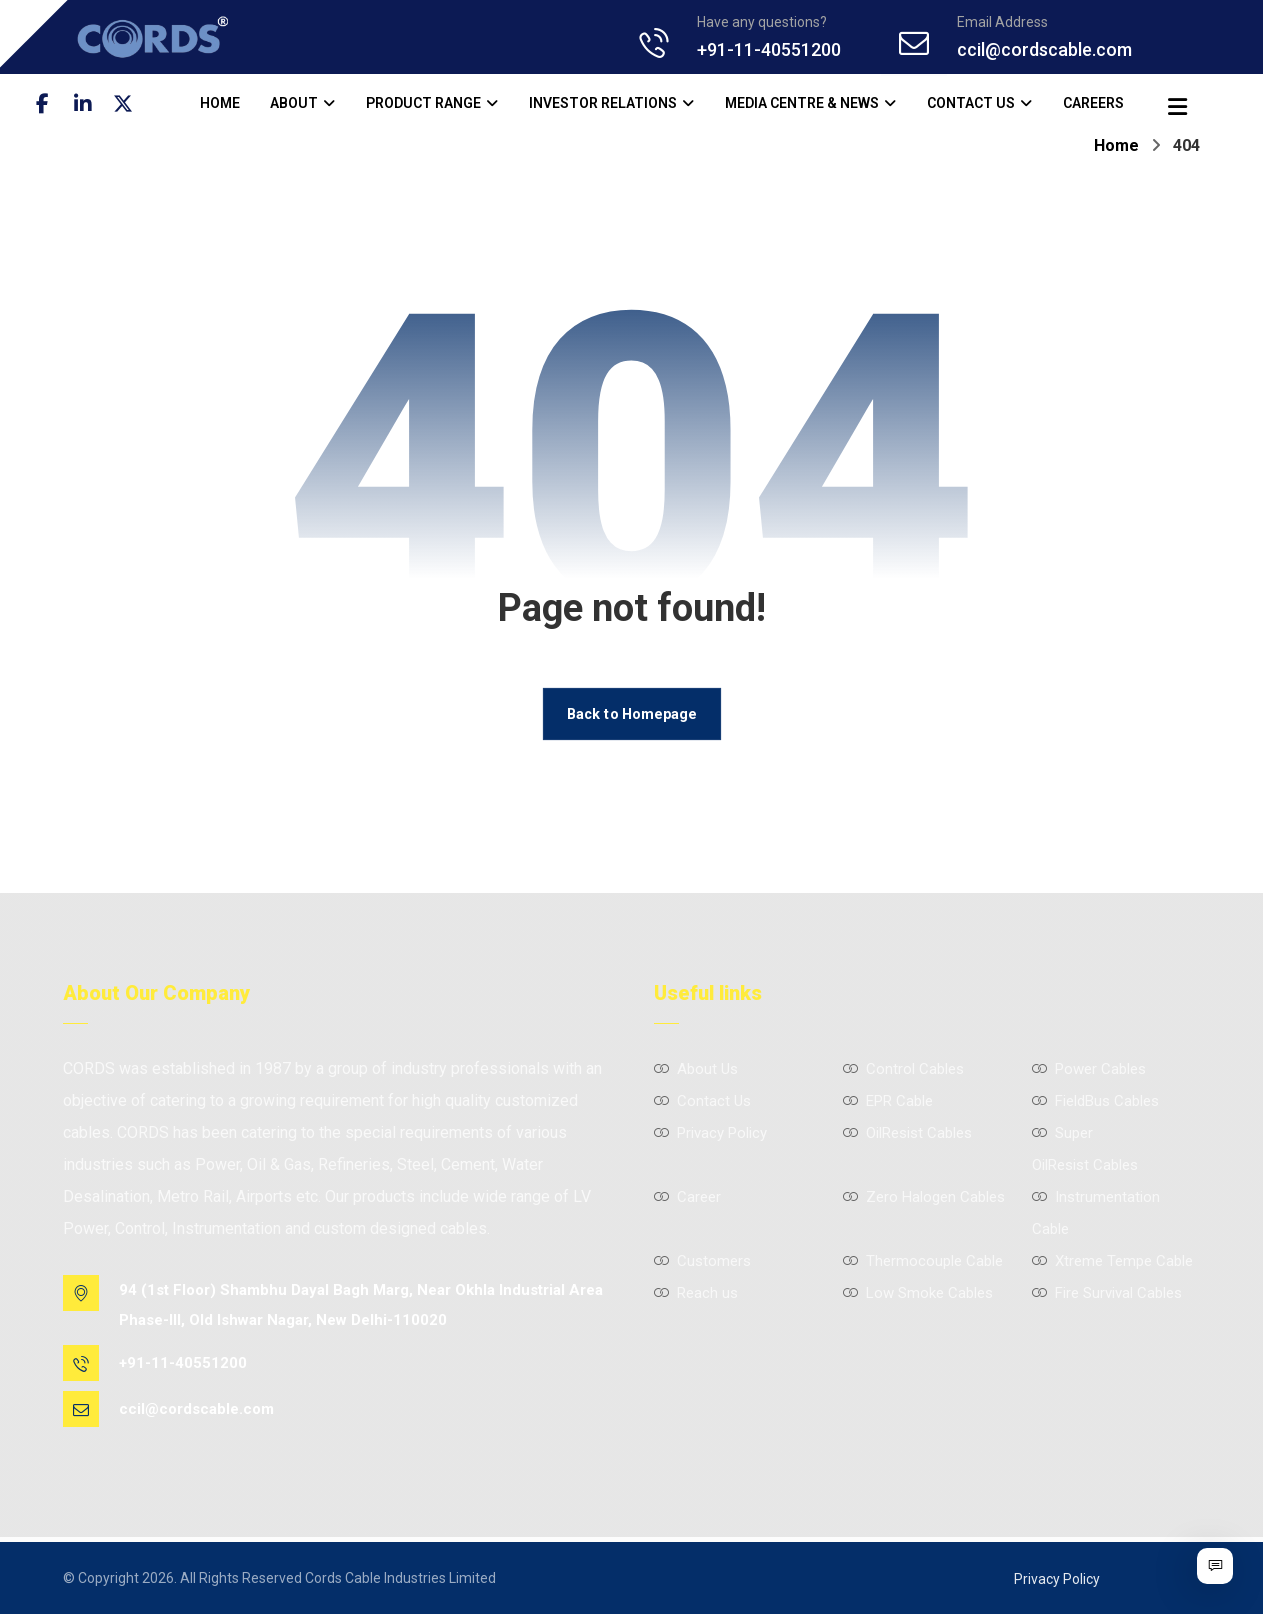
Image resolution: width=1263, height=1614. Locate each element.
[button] (43, 104)
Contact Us (702, 1101)
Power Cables (1089, 1069)
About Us (696, 1069)
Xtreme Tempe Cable (1112, 1261)
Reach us (696, 1293)
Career (687, 1197)
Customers (702, 1261)
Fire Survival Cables (1107, 1293)
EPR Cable (888, 1101)
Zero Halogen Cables (924, 1197)
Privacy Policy (710, 1133)
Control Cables (903, 1069)
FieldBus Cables (1095, 1101)
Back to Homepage (632, 713)
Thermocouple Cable (923, 1261)
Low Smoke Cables (918, 1293)
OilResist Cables (907, 1133)
